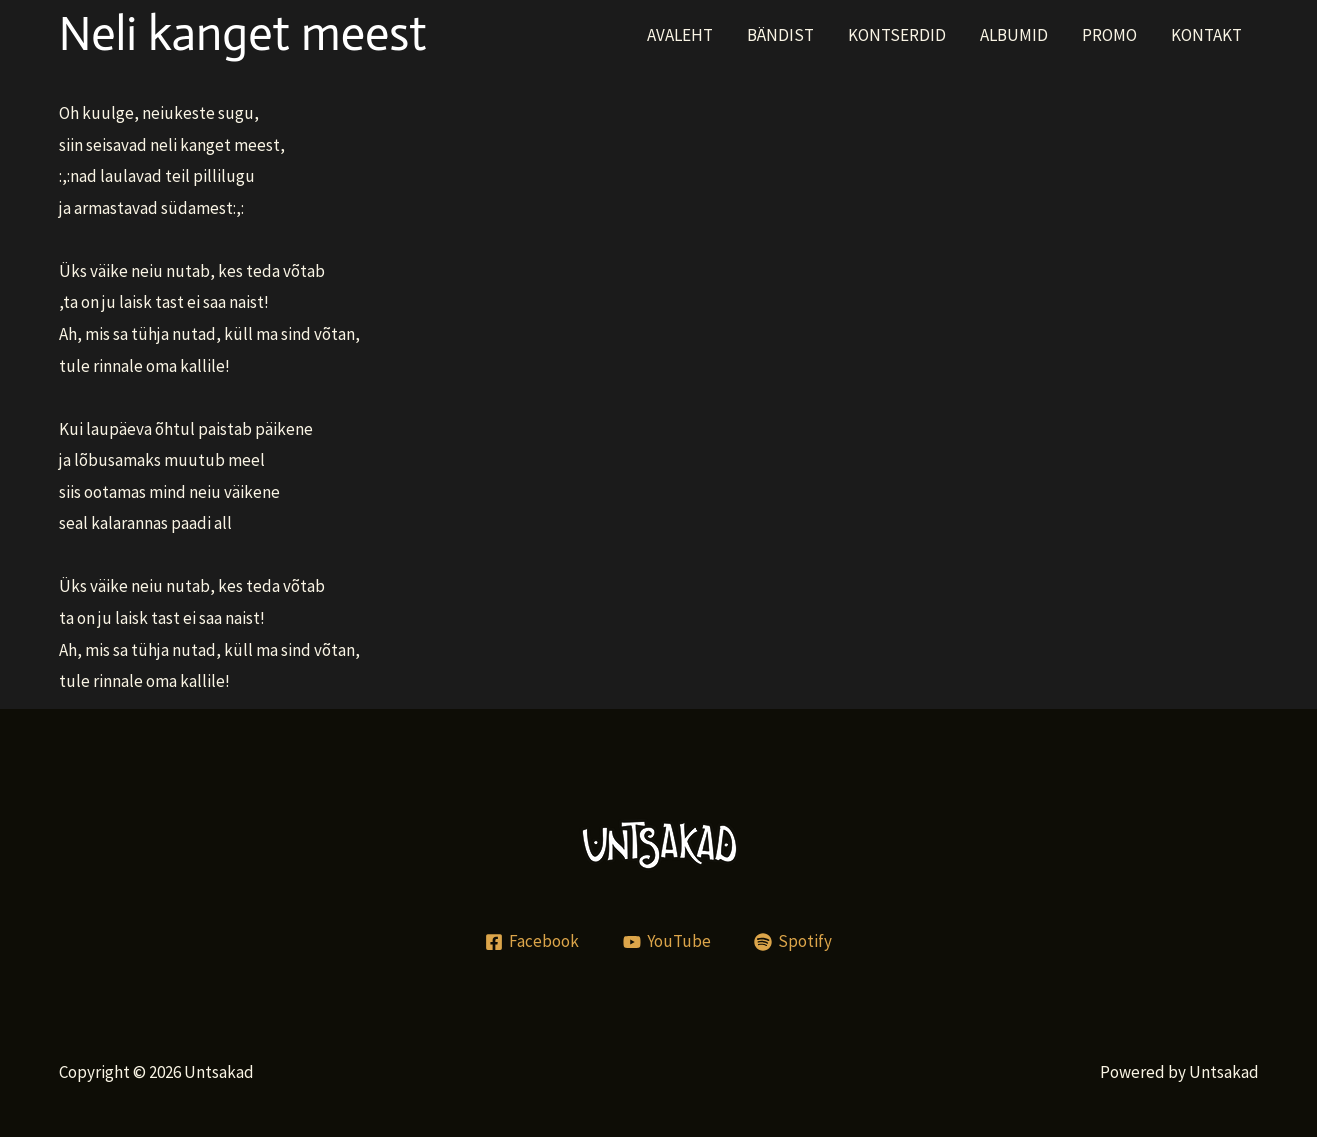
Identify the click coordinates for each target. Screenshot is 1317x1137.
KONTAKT (1206, 35)
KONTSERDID (897, 35)
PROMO (1109, 35)
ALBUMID (1014, 35)
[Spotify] (793, 942)
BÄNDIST (780, 35)
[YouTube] (667, 942)
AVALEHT (680, 35)
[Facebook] (532, 942)
